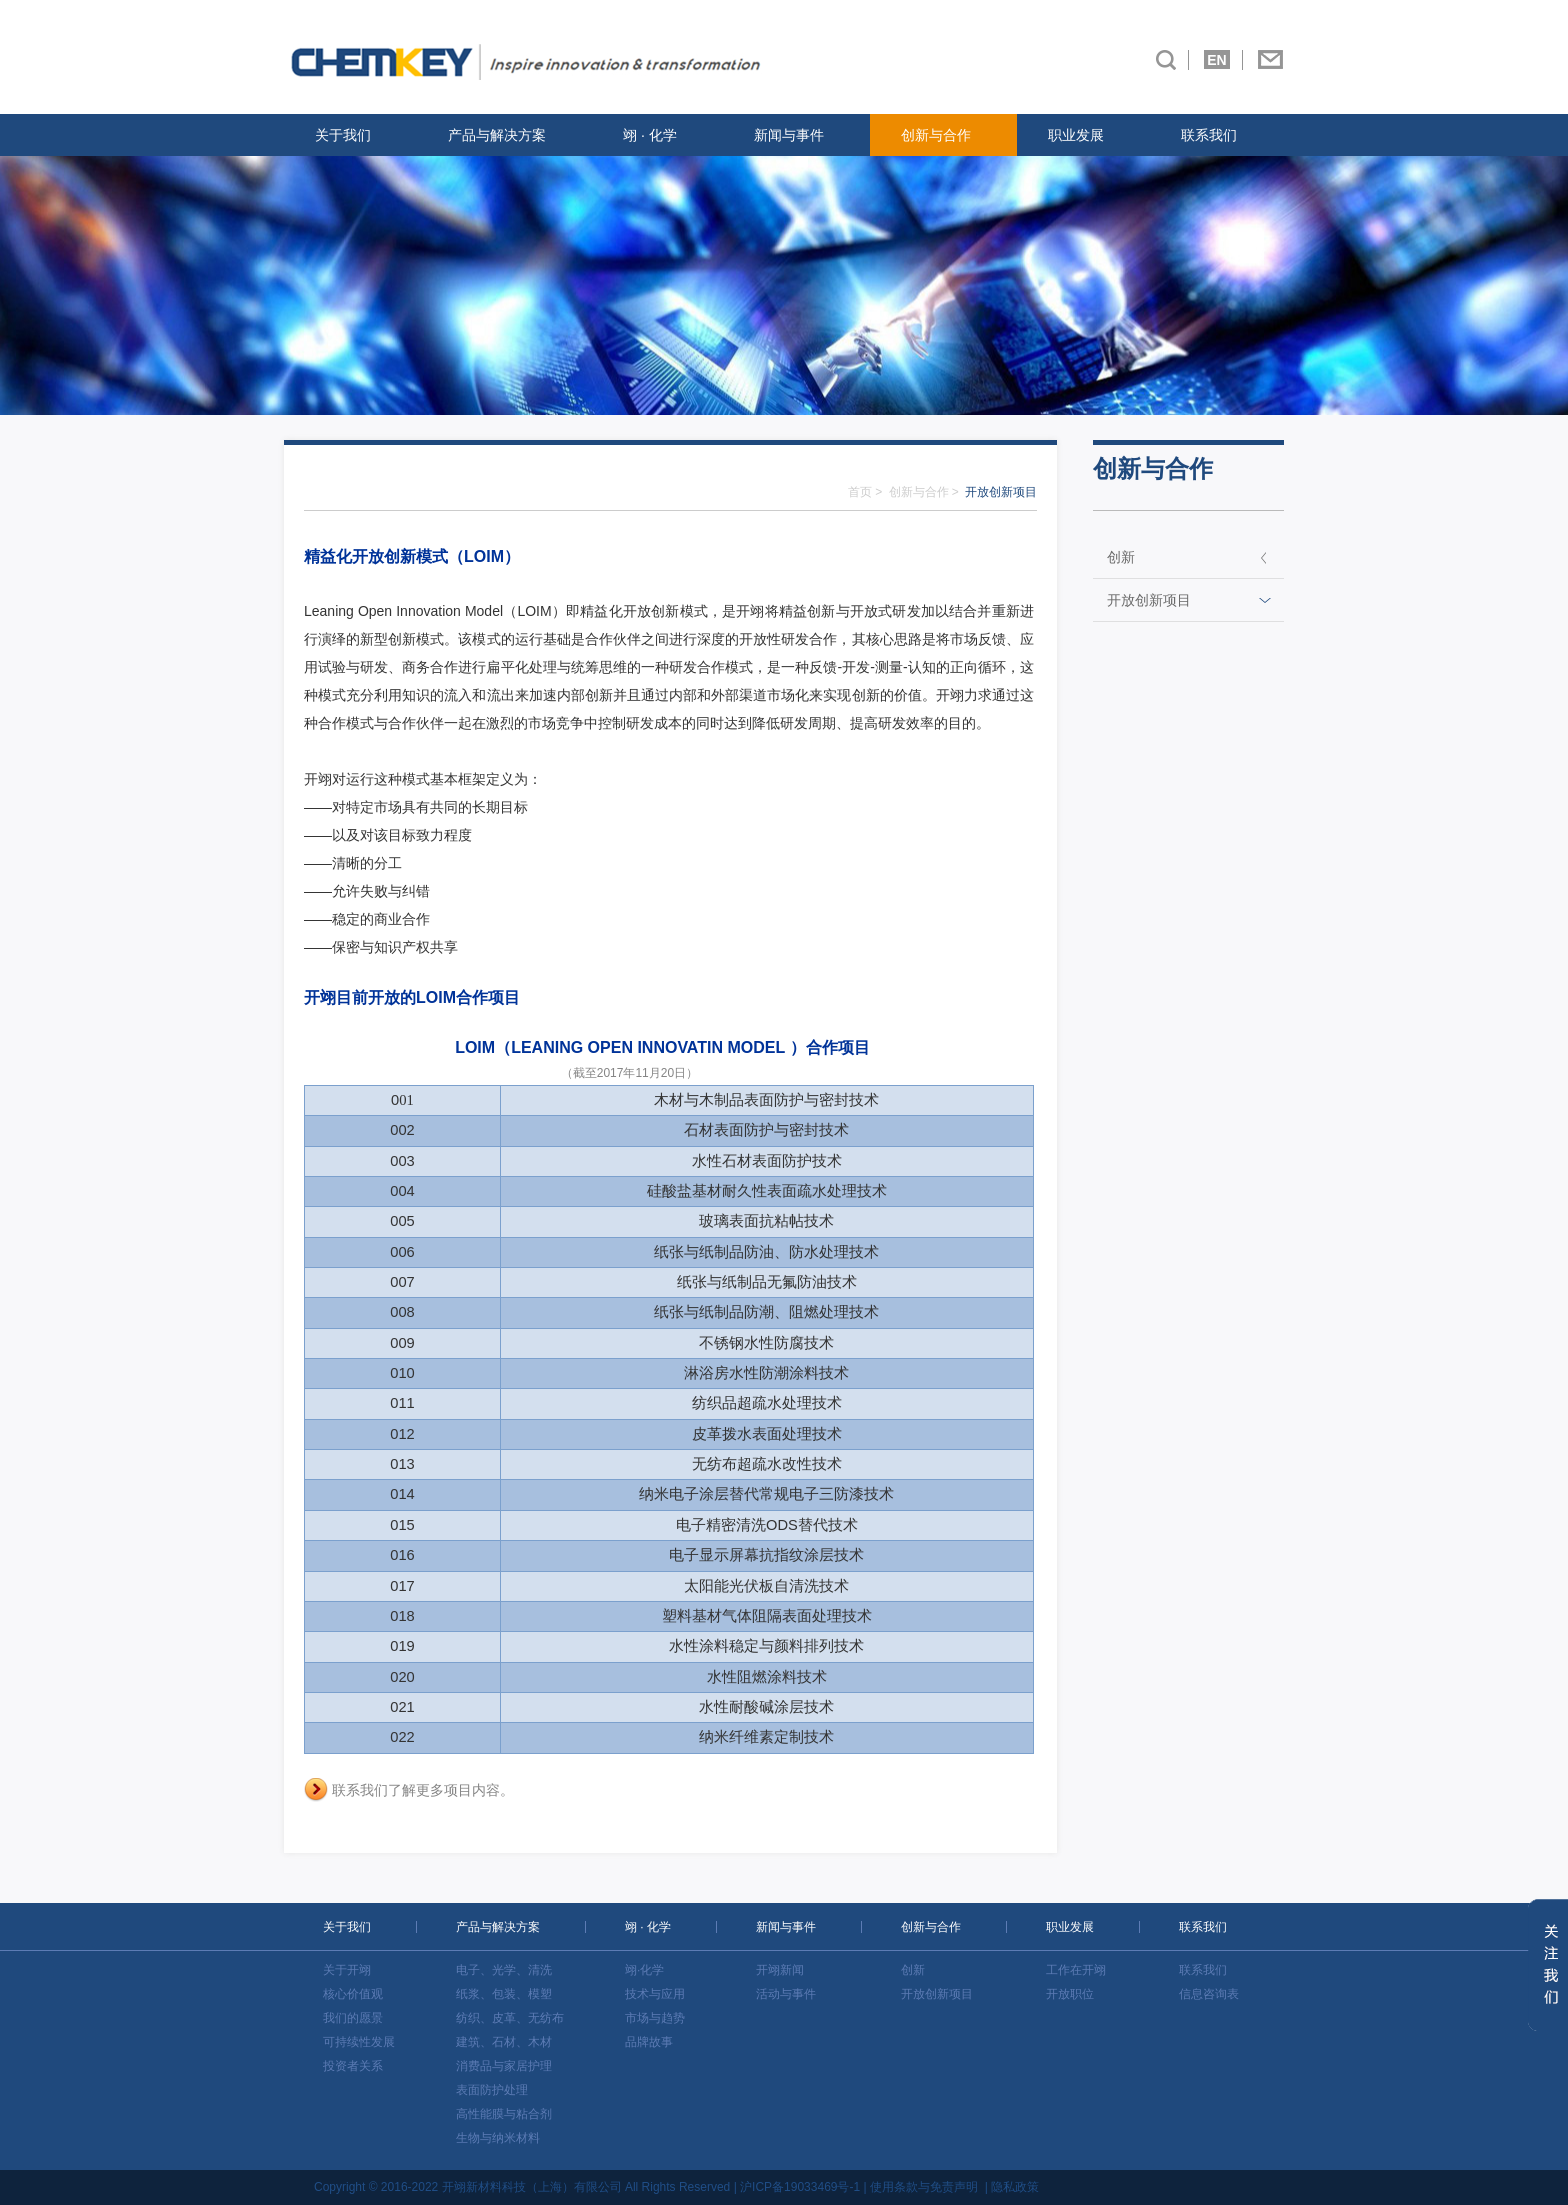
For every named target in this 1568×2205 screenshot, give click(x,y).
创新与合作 (936, 135)
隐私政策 (1015, 2187)
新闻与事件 (789, 135)
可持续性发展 (359, 2042)
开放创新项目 (1149, 600)
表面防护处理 (492, 2090)
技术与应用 (655, 1994)
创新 (1121, 557)
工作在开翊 (1076, 1970)
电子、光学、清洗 (504, 1970)
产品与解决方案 (497, 135)
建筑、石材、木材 (504, 2042)
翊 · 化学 (650, 135)
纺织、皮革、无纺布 (510, 2018)
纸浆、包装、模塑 (504, 1994)
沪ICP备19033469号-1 (800, 2187)
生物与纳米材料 (498, 2138)
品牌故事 (649, 2042)
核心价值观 (353, 1994)
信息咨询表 (1209, 1994)
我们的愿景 (353, 2018)
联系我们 (1209, 135)
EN (1216, 60)
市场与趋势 (655, 2018)
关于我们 (343, 135)
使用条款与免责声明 (924, 2187)
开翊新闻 (780, 1970)
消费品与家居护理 (504, 2066)
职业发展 (1076, 135)
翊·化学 (644, 1970)
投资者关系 (353, 2066)
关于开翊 (347, 1970)
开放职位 (1070, 1994)
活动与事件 (786, 1994)
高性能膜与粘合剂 (504, 2114)
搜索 (1166, 60)
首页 (860, 492)
